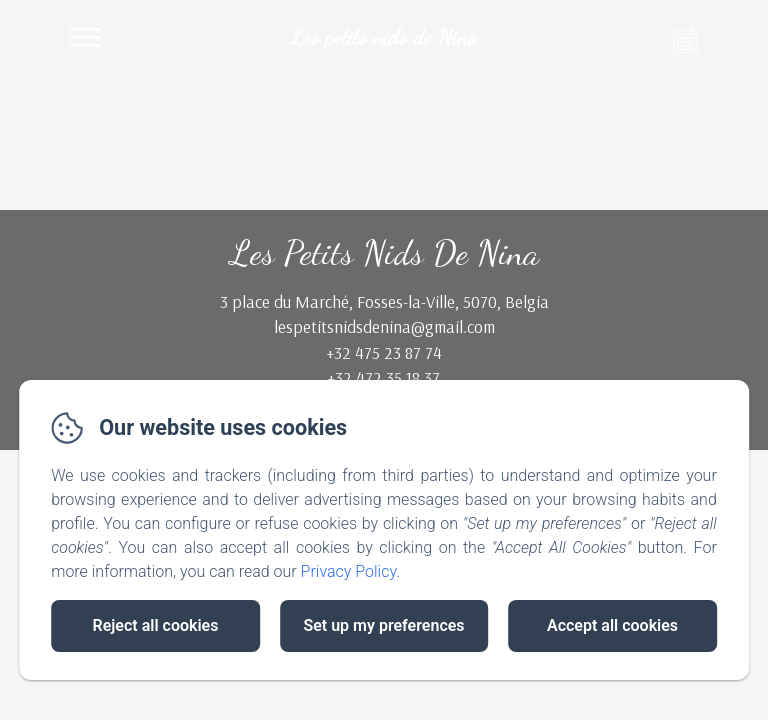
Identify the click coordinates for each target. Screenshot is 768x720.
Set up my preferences (383, 625)
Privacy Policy (349, 571)
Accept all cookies (612, 625)
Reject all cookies (156, 625)
